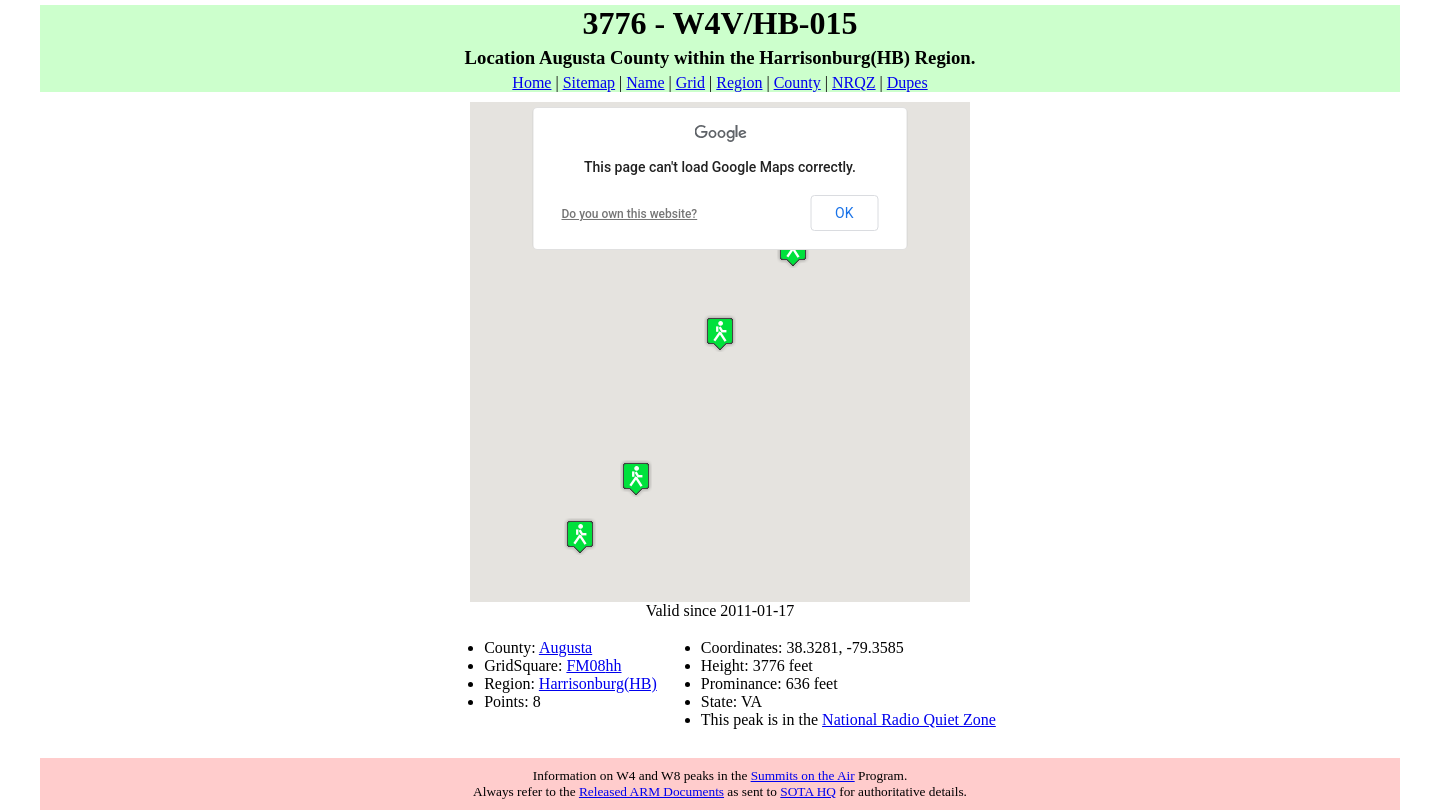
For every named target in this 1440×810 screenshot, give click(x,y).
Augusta (565, 647)
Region (739, 82)
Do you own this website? (630, 214)
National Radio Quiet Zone (909, 719)
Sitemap (589, 82)
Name (645, 82)
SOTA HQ (808, 791)
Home (531, 82)
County (797, 82)
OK (844, 213)
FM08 (585, 665)
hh (614, 665)
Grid (690, 82)
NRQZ (854, 82)
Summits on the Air (803, 775)
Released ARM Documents (651, 791)
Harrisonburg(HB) (598, 683)
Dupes (907, 82)
